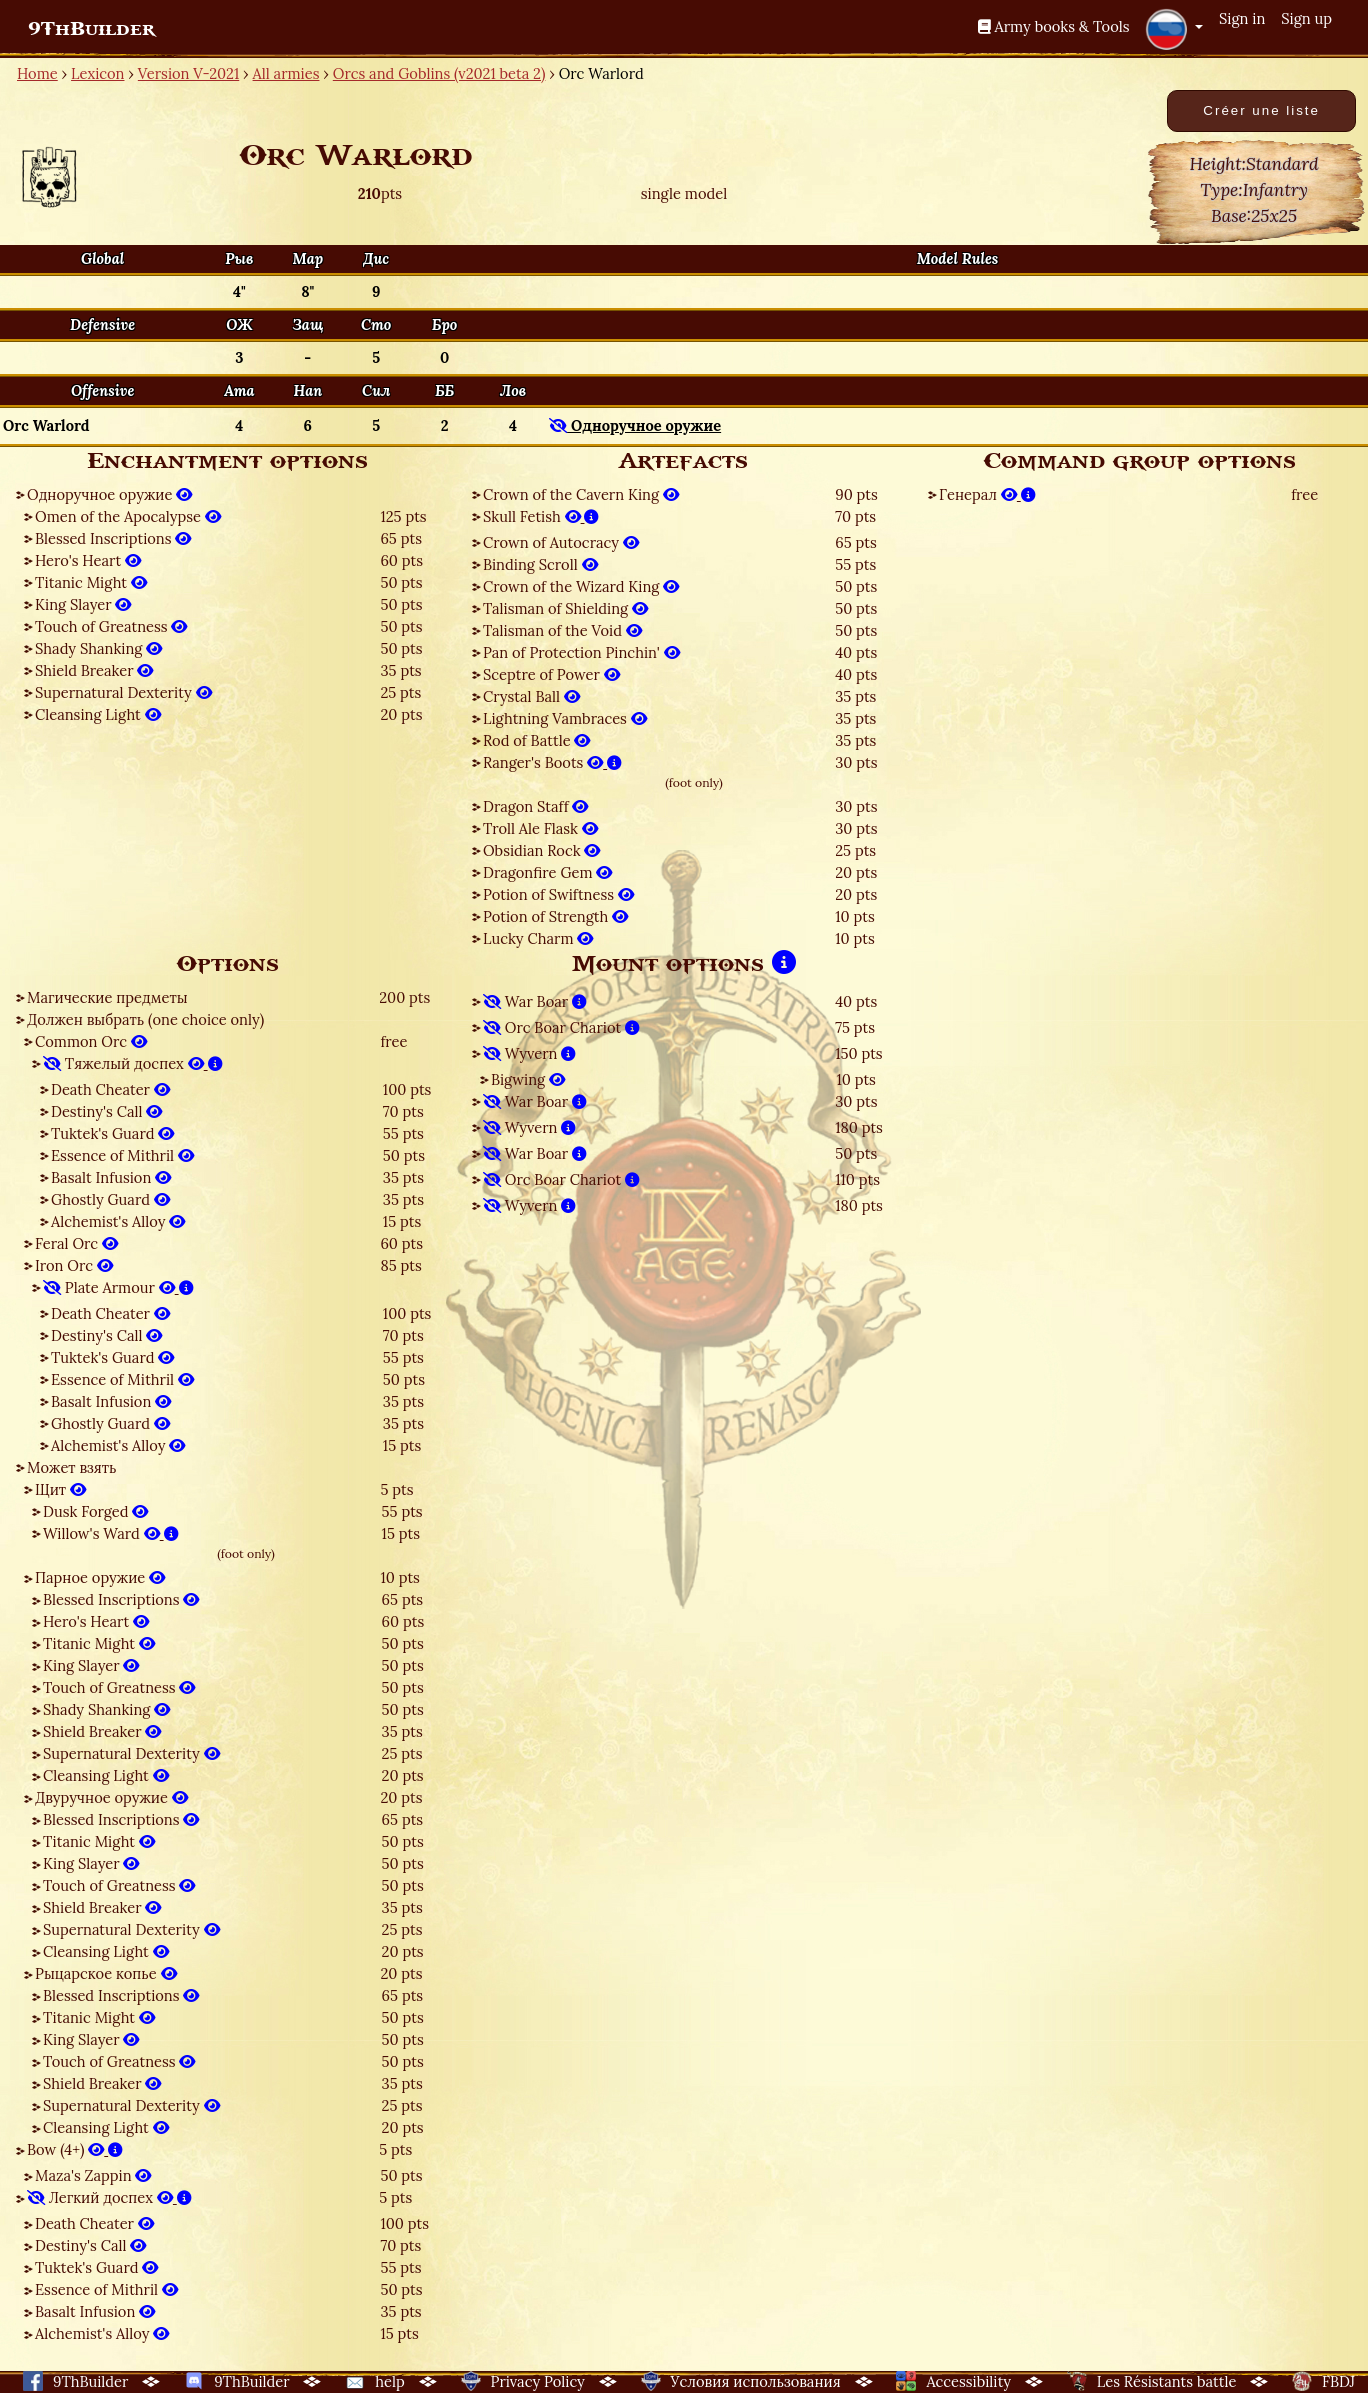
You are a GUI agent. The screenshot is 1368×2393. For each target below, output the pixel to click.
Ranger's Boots (552, 762)
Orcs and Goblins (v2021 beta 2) (439, 73)
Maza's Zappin (93, 2175)
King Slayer (83, 604)
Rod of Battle (536, 740)
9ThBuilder (91, 29)
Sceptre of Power (551, 674)
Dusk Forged (95, 1511)
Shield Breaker (94, 670)
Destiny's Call (106, 1111)
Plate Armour (118, 1287)
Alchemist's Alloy (118, 1221)
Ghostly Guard (110, 1199)
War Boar (535, 1001)
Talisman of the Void (562, 630)
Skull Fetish (541, 516)
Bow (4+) (75, 2149)
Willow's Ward (111, 1533)
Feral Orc (76, 1243)
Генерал (987, 494)
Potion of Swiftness (558, 894)
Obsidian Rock (541, 850)
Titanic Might (91, 582)
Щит (60, 1489)
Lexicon (97, 73)
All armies (286, 73)
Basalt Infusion (111, 1177)
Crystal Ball (531, 696)
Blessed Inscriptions (113, 538)
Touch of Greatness (111, 626)
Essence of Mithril (122, 1155)
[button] (1174, 29)
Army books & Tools (1054, 26)
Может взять (71, 1467)
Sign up (1306, 18)
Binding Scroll (540, 564)
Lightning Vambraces (565, 718)
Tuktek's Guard (112, 1133)
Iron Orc (74, 1265)
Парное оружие (100, 1577)
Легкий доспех (109, 2197)
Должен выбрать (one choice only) (145, 1019)
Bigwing (528, 1079)
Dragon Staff (535, 806)
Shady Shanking (98, 648)
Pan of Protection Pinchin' (581, 652)
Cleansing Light (98, 714)
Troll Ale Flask (540, 828)
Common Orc (91, 1041)
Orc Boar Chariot (561, 1027)
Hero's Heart (88, 560)
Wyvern (529, 1053)
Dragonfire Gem (547, 872)
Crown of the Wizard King (581, 586)
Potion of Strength (555, 916)
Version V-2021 (188, 73)
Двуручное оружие (111, 1797)
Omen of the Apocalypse (128, 516)
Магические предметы (107, 997)
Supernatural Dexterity (123, 692)
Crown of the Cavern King (581, 494)
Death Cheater (110, 1089)
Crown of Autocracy (561, 542)
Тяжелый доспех (133, 1063)
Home (37, 73)
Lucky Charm (538, 938)
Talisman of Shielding (565, 608)
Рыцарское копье (106, 1973)
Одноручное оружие (109, 494)
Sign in (1242, 18)
